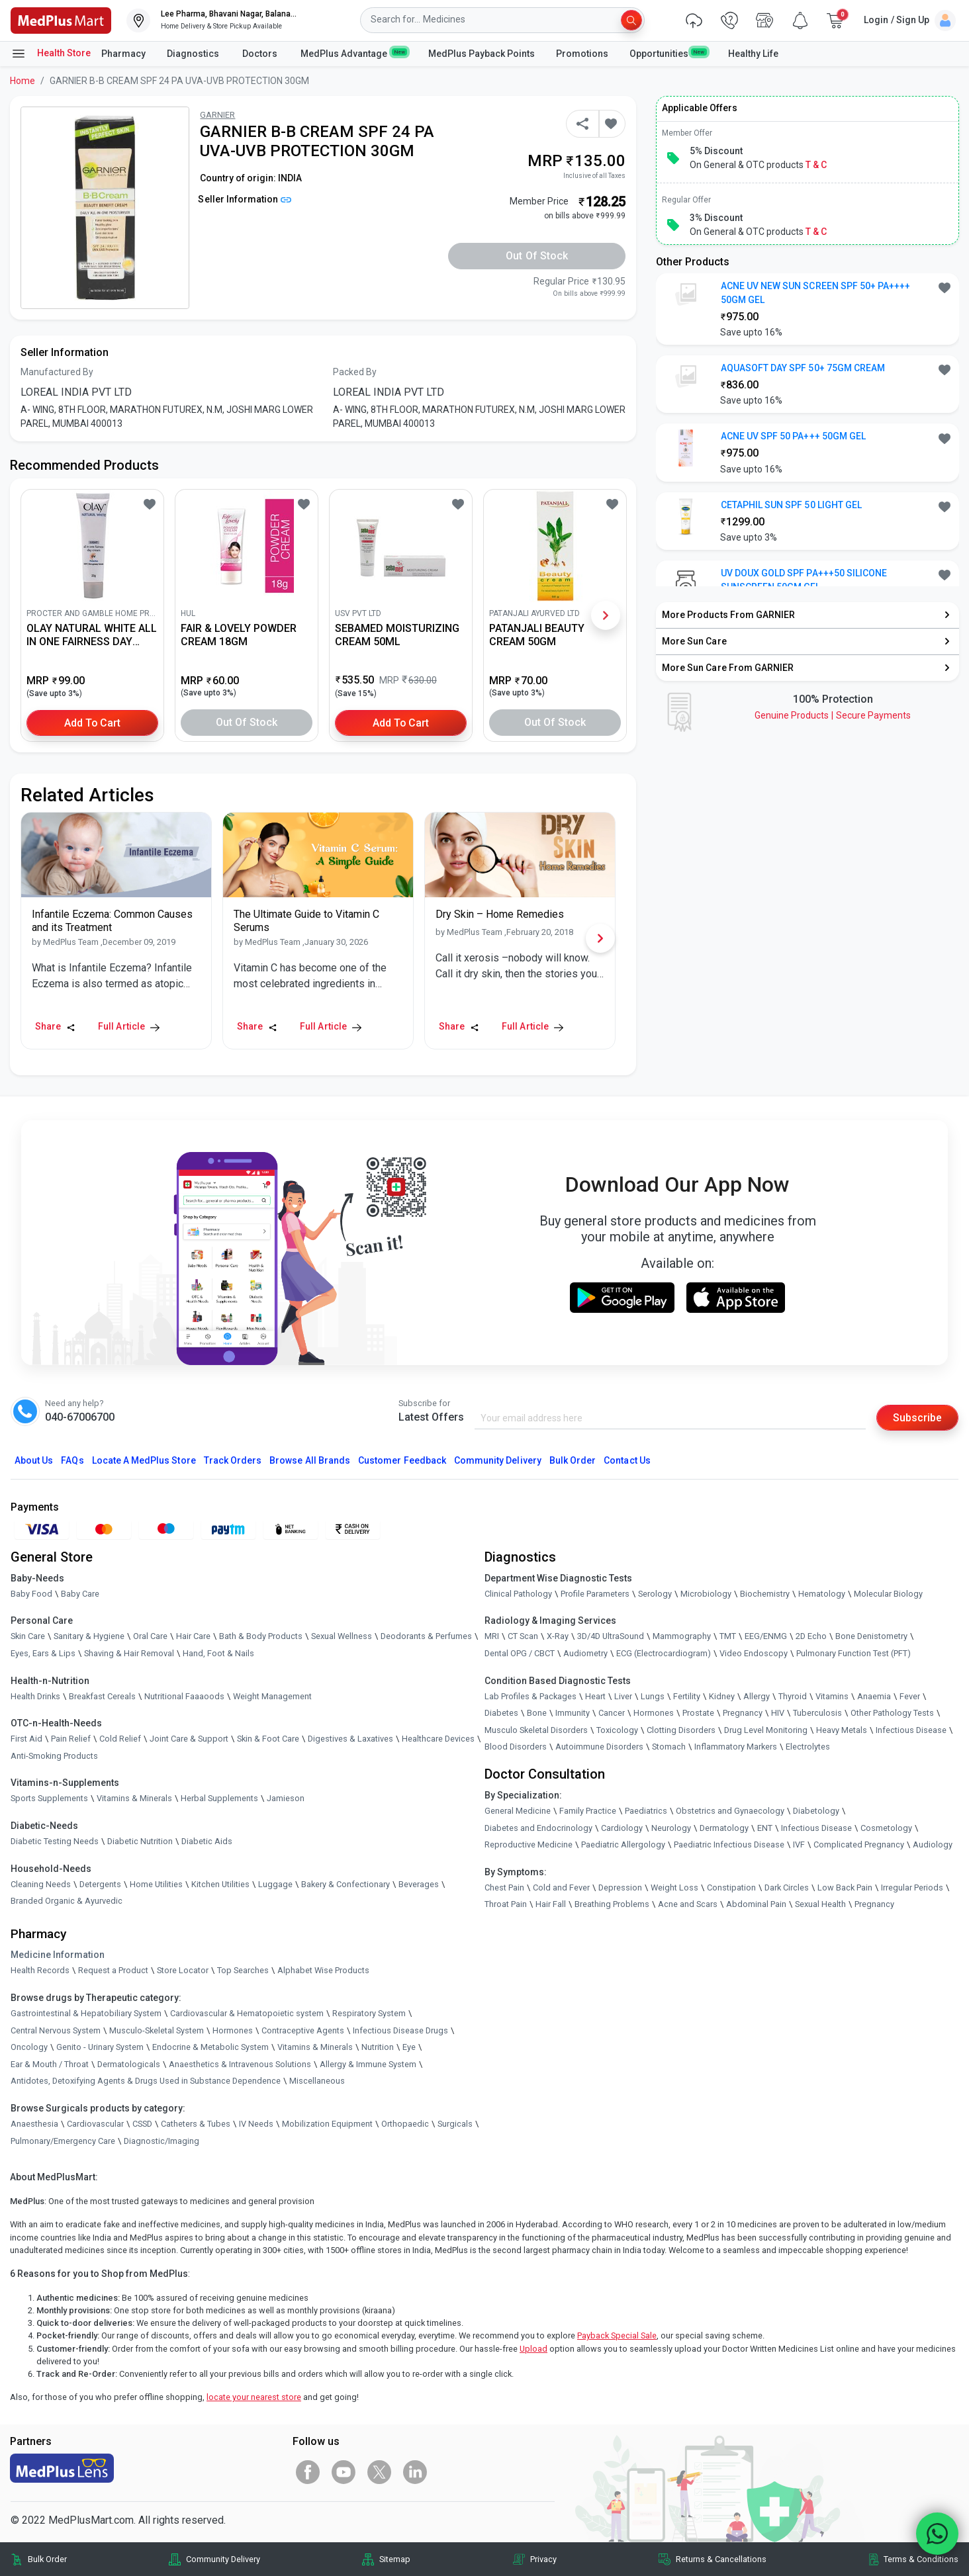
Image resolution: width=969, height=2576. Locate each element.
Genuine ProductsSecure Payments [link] (833, 715)
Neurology (671, 1828)
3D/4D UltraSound (610, 1637)
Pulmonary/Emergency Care (63, 2141)
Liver (623, 1696)
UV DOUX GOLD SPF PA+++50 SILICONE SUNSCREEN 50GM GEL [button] (804, 580)
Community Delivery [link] (223, 2559)
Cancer (611, 1713)
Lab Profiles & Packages (530, 1696)
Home (22, 80)
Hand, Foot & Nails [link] (218, 1653)
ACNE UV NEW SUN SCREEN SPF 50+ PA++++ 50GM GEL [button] (816, 293)
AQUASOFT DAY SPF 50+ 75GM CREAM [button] (803, 368)
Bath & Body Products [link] (260, 1637)
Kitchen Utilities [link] (220, 1884)
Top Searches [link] (243, 1971)
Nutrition (377, 2047)
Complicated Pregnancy (858, 1844)
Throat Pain (505, 1905)
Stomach (669, 1747)
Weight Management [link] (272, 1696)
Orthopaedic (405, 2124)
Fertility (686, 1696)
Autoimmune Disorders (599, 1747)
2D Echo (811, 1637)
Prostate (698, 1713)
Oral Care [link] (150, 1637)
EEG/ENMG (766, 1637)
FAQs (72, 1460)
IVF (799, 1844)
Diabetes (501, 1713)
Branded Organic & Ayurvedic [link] (66, 1901)
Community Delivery (497, 1460)
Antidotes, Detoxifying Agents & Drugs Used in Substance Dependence (146, 2081)
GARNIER (217, 115)
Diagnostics (194, 53)
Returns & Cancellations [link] (721, 2559)
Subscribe (917, 1417)
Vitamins (832, 1696)
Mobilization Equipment (327, 2124)
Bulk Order (572, 1460)
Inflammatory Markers (735, 1747)
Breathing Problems (612, 1905)
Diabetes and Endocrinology (538, 1828)
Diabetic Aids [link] (206, 1841)
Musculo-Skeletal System (156, 2030)
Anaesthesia (34, 2124)
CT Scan (523, 1637)
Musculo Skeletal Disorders (536, 1730)
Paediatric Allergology (623, 1844)
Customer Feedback (402, 1460)
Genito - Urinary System (100, 2047)
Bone (537, 1713)
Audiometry (585, 1653)
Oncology (29, 2047)
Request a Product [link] (113, 1971)
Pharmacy (123, 53)
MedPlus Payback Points (481, 53)
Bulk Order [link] (47, 2559)
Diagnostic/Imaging (161, 2141)
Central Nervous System (56, 2030)
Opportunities (667, 53)
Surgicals (455, 2124)
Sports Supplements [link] (49, 1799)
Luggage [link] (275, 1884)
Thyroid (792, 1696)
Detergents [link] (100, 1884)
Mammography (682, 1637)
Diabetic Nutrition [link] (140, 1841)
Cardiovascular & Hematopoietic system (247, 2013)
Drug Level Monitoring (766, 1730)
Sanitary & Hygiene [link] (89, 1637)
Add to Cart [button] (92, 722)
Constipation (731, 1887)
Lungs (653, 1696)
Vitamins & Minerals (315, 2047)
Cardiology (622, 1828)
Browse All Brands (309, 1460)
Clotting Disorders (681, 1730)
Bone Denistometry (871, 1637)
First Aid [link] (26, 1739)
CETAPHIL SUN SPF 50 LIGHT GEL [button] (791, 505)
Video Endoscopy (753, 1653)
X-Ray (558, 1637)
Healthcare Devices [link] (438, 1739)
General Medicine (517, 1811)
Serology (655, 1594)
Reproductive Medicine (528, 1844)
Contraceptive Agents (302, 2030)
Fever (910, 1696)
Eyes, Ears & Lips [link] (43, 1653)
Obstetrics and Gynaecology (730, 1811)
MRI (491, 1637)
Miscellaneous (317, 2081)
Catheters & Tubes (195, 2124)
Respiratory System (369, 2013)
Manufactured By (57, 372)
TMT (727, 1637)
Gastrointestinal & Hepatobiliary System (86, 2013)
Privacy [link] (543, 2559)
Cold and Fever (561, 1887)
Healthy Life (753, 53)
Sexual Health (820, 1905)
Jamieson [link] (285, 1799)
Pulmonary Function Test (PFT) (853, 1653)
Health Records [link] (40, 1971)
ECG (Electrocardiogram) (663, 1653)
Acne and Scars (687, 1905)
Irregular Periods (912, 1887)
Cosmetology (886, 1828)
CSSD (142, 2124)
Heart (595, 1696)
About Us (34, 1460)
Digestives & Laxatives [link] (350, 1739)
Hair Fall (550, 1905)
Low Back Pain (844, 1887)
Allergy (756, 1696)
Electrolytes (808, 1747)
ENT (764, 1828)
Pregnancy (742, 1713)
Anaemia (874, 1696)
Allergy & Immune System (368, 2064)
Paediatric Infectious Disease (729, 1844)
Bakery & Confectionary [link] (345, 1884)
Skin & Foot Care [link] (268, 1739)
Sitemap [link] (394, 2559)
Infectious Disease (911, 1730)
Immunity (572, 1713)
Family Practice (587, 1811)
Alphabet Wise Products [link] (323, 1971)
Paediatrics (646, 1811)
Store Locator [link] (182, 1971)
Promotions (582, 53)
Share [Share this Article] (55, 1026)
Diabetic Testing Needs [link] (55, 1841)
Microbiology (705, 1594)
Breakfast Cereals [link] (102, 1696)
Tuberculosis (817, 1713)
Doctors (260, 53)
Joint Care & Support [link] (189, 1739)
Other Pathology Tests (892, 1713)
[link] (61, 19)
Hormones (232, 2030)
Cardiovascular (95, 2124)
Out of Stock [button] (537, 255)
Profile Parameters (595, 1594)
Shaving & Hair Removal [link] (129, 1653)
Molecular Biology (888, 1594)
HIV (777, 1713)
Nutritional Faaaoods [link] (184, 1696)
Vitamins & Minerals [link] (134, 1799)
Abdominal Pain (756, 1905)
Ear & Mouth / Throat (50, 2064)
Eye (409, 2047)
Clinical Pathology (518, 1594)
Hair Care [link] (193, 1637)
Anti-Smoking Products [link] (54, 1756)
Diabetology (816, 1811)
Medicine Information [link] (58, 1955)
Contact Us (627, 1460)
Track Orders (233, 1460)
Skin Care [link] (28, 1637)
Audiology (932, 1844)
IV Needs (256, 2124)
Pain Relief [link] (71, 1739)
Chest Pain (504, 1887)
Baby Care (80, 1594)
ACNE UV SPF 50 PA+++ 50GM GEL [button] (793, 436)
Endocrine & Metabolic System (210, 2047)
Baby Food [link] (31, 1594)
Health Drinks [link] (35, 1696)
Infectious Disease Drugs (400, 2030)
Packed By (355, 372)
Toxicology (617, 1730)
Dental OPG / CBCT (519, 1653)
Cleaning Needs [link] (41, 1884)
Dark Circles (786, 1887)
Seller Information (244, 199)
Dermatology (724, 1828)
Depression (620, 1887)
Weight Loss (674, 1887)
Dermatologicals (128, 2064)
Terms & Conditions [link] (921, 2559)
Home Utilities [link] (156, 1884)
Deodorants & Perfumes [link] (426, 1637)
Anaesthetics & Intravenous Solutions (240, 2064)
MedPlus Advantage (353, 53)
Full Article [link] (129, 1026)
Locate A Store (144, 1460)
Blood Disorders (515, 1747)
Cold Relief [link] (120, 1739)
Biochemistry (765, 1594)
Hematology (821, 1594)
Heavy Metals (841, 1730)
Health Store (51, 54)
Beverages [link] (418, 1884)
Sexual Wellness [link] (341, 1637)
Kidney (722, 1696)
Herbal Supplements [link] (219, 1799)
